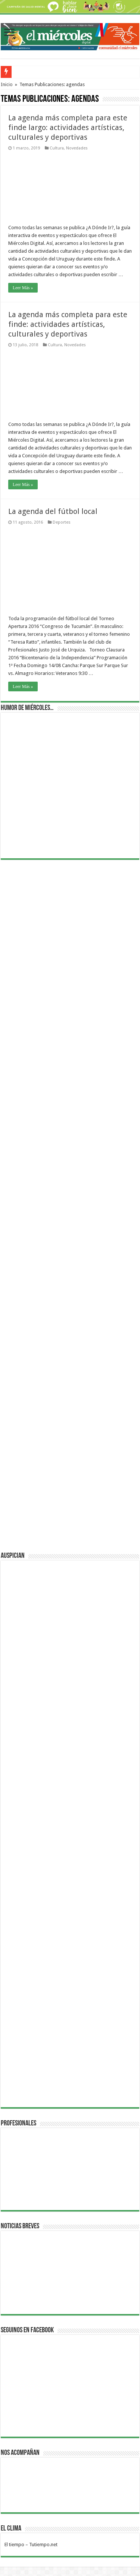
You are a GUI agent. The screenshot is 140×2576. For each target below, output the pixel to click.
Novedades (77, 148)
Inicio (7, 84)
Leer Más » (23, 287)
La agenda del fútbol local (52, 511)
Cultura (57, 148)
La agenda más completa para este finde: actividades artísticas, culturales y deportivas (67, 324)
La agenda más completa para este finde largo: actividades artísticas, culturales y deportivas (67, 127)
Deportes (62, 522)
